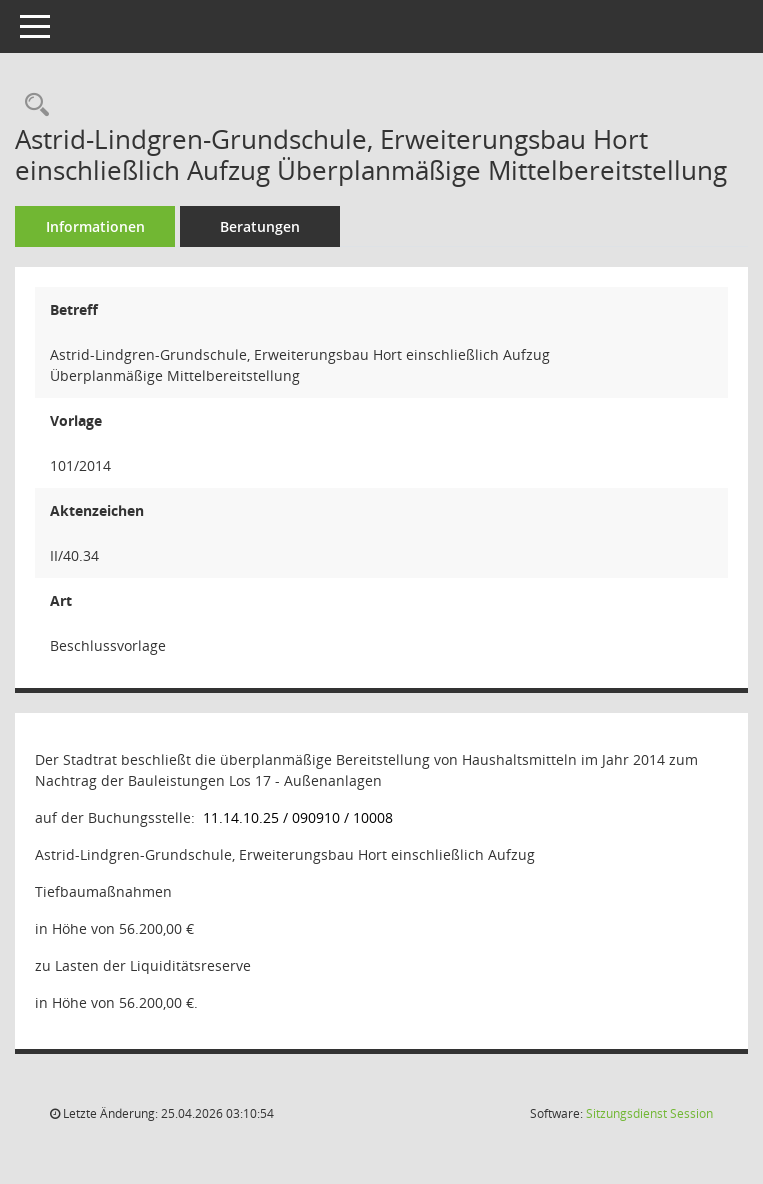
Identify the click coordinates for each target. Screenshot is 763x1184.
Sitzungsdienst (649, 1113)
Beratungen (260, 226)
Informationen (95, 226)
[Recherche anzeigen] (32, 105)
